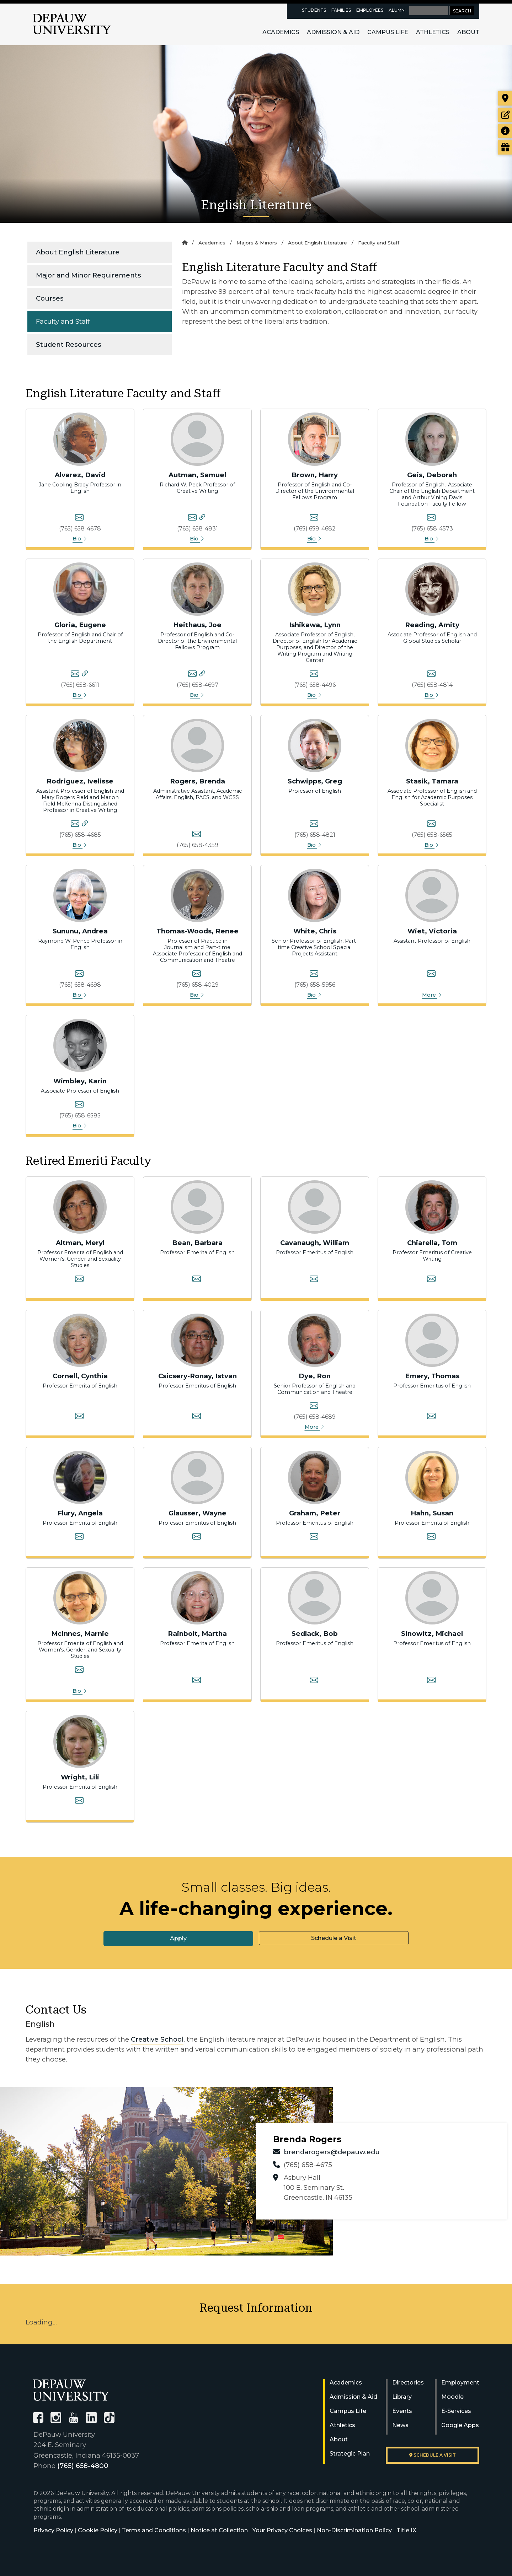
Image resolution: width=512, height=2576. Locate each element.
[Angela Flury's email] (79, 1537)
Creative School (157, 2039)
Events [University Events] (402, 2411)
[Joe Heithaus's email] (192, 674)
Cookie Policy (97, 2530)
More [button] (432, 995)
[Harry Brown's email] (314, 518)
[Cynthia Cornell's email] (79, 1417)
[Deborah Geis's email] (431, 518)
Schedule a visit (432, 2455)
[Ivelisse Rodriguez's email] (75, 824)
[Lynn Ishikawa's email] (314, 674)
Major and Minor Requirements (88, 275)
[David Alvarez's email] (79, 518)
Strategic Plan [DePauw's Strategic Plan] (350, 2453)
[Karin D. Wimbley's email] (79, 1105)
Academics (280, 32)
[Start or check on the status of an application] (505, 115)
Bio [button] (80, 538)
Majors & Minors (256, 243)
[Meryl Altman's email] (79, 1279)
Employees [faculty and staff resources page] (369, 10)
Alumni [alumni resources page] (397, 10)
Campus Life (387, 32)
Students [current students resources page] (314, 10)
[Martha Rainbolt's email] (196, 1681)
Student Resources (68, 344)
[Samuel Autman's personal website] (202, 518)
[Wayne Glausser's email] (196, 1537)
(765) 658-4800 (82, 2466)
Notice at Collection (219, 2530)
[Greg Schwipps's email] (314, 824)
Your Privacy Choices (282, 2530)
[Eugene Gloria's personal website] (85, 674)
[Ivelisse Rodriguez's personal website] (85, 824)
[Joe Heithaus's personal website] (202, 674)
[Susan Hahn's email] (431, 1537)
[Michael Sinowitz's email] (431, 1681)
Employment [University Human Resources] (460, 2382)
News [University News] (400, 2425)
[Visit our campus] (505, 98)
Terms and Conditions (154, 2530)
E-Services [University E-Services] (456, 2411)
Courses (50, 298)
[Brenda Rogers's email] (196, 835)
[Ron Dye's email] (314, 1406)
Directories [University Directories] (408, 2382)
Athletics (432, 32)
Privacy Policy (53, 2530)
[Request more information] (505, 131)
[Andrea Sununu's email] (79, 974)
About (468, 32)
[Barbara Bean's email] (196, 1279)
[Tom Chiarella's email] (431, 1279)
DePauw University (72, 24)
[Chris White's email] (314, 974)
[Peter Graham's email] (314, 1537)
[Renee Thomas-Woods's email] (196, 974)
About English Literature (77, 252)
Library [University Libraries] (402, 2396)
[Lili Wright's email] (79, 1801)
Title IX (406, 2530)
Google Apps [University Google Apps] (460, 2425)
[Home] (184, 243)
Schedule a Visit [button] (333, 1938)
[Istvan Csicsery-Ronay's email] (196, 1417)
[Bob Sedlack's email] (314, 1681)
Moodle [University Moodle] (452, 2396)
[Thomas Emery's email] (431, 1417)
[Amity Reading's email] (431, 674)
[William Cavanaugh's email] (314, 1279)
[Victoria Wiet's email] (431, 974)
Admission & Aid (333, 32)
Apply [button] (178, 1938)
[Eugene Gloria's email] (75, 674)
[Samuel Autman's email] (192, 518)
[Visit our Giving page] (505, 147)
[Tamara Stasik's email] (431, 824)
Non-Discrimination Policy (354, 2530)
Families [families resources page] (341, 10)
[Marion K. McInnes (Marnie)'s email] (79, 1670)
